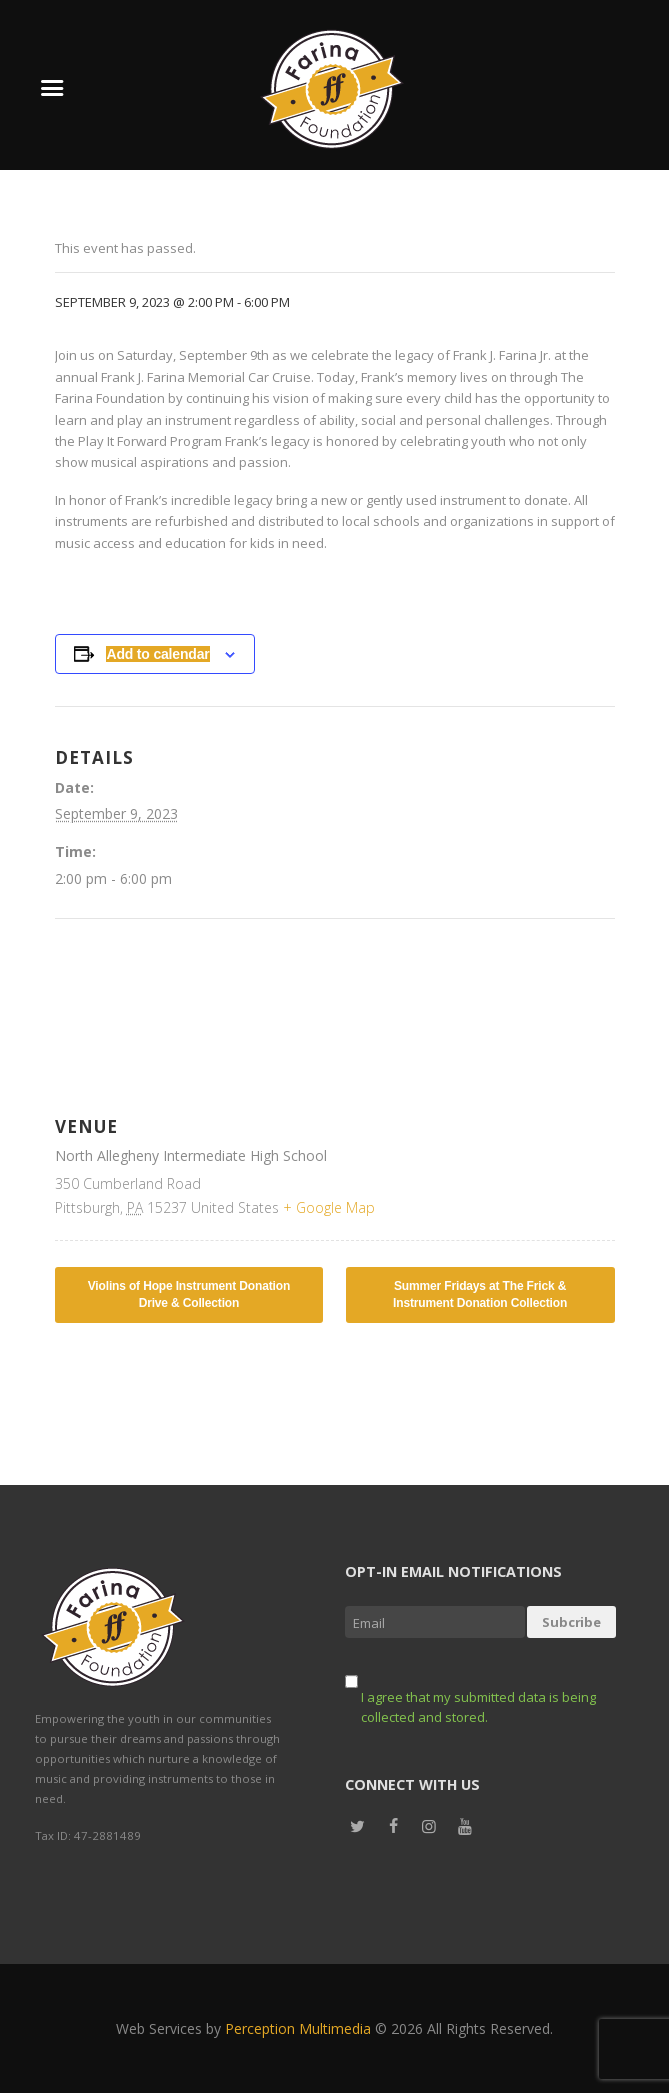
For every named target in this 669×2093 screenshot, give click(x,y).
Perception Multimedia (298, 2028)
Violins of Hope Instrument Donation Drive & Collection (189, 1294)
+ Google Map (329, 1207)
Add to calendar (157, 654)
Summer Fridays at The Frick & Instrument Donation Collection (480, 1294)
